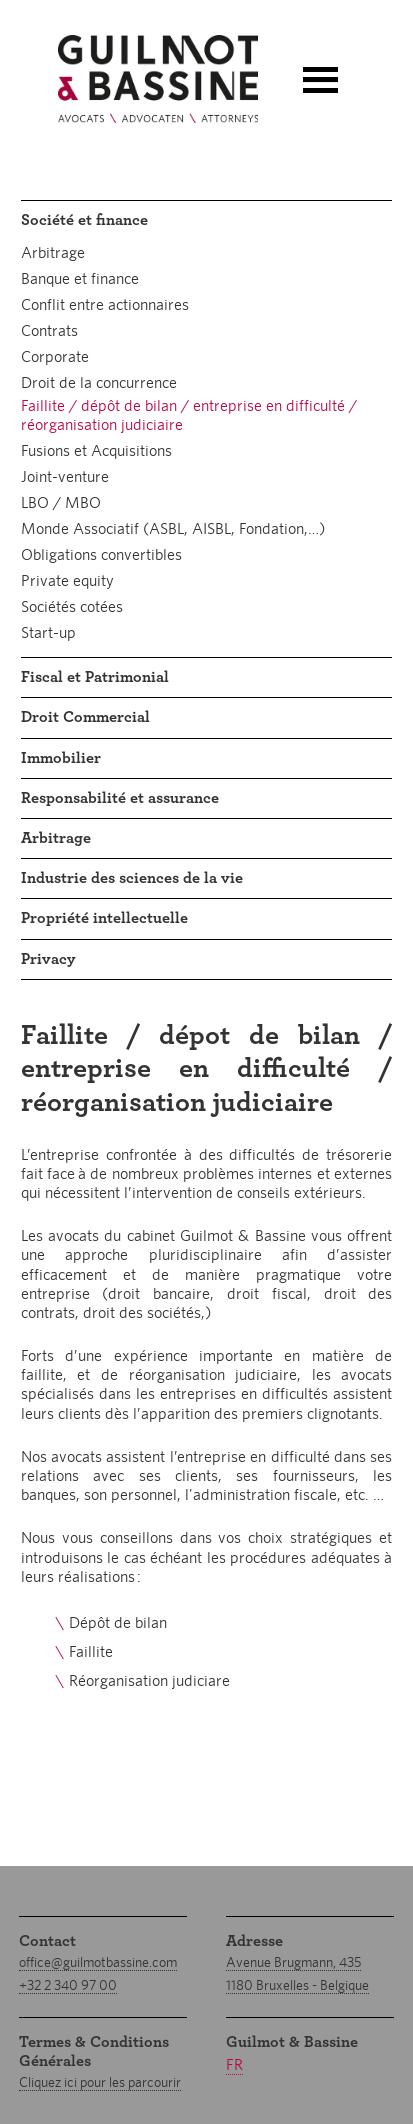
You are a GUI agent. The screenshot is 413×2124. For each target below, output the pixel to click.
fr (234, 2064)
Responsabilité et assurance (120, 798)
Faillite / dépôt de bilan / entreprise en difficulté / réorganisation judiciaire (189, 415)
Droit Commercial (85, 717)
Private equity (67, 580)
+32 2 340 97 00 (68, 1985)
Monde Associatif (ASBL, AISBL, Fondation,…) (173, 528)
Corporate (55, 356)
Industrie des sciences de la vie (132, 878)
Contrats (49, 330)
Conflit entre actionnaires (105, 304)
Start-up (48, 632)
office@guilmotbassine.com (98, 1962)
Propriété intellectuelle (104, 918)
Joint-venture (65, 476)
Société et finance (84, 220)
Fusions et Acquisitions (96, 450)
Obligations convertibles (101, 554)
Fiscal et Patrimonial (95, 677)
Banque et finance (80, 278)
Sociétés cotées (72, 606)
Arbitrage (53, 252)
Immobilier (61, 758)
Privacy (48, 959)
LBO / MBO (61, 502)
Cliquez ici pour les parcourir (100, 2082)
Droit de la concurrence (99, 382)
